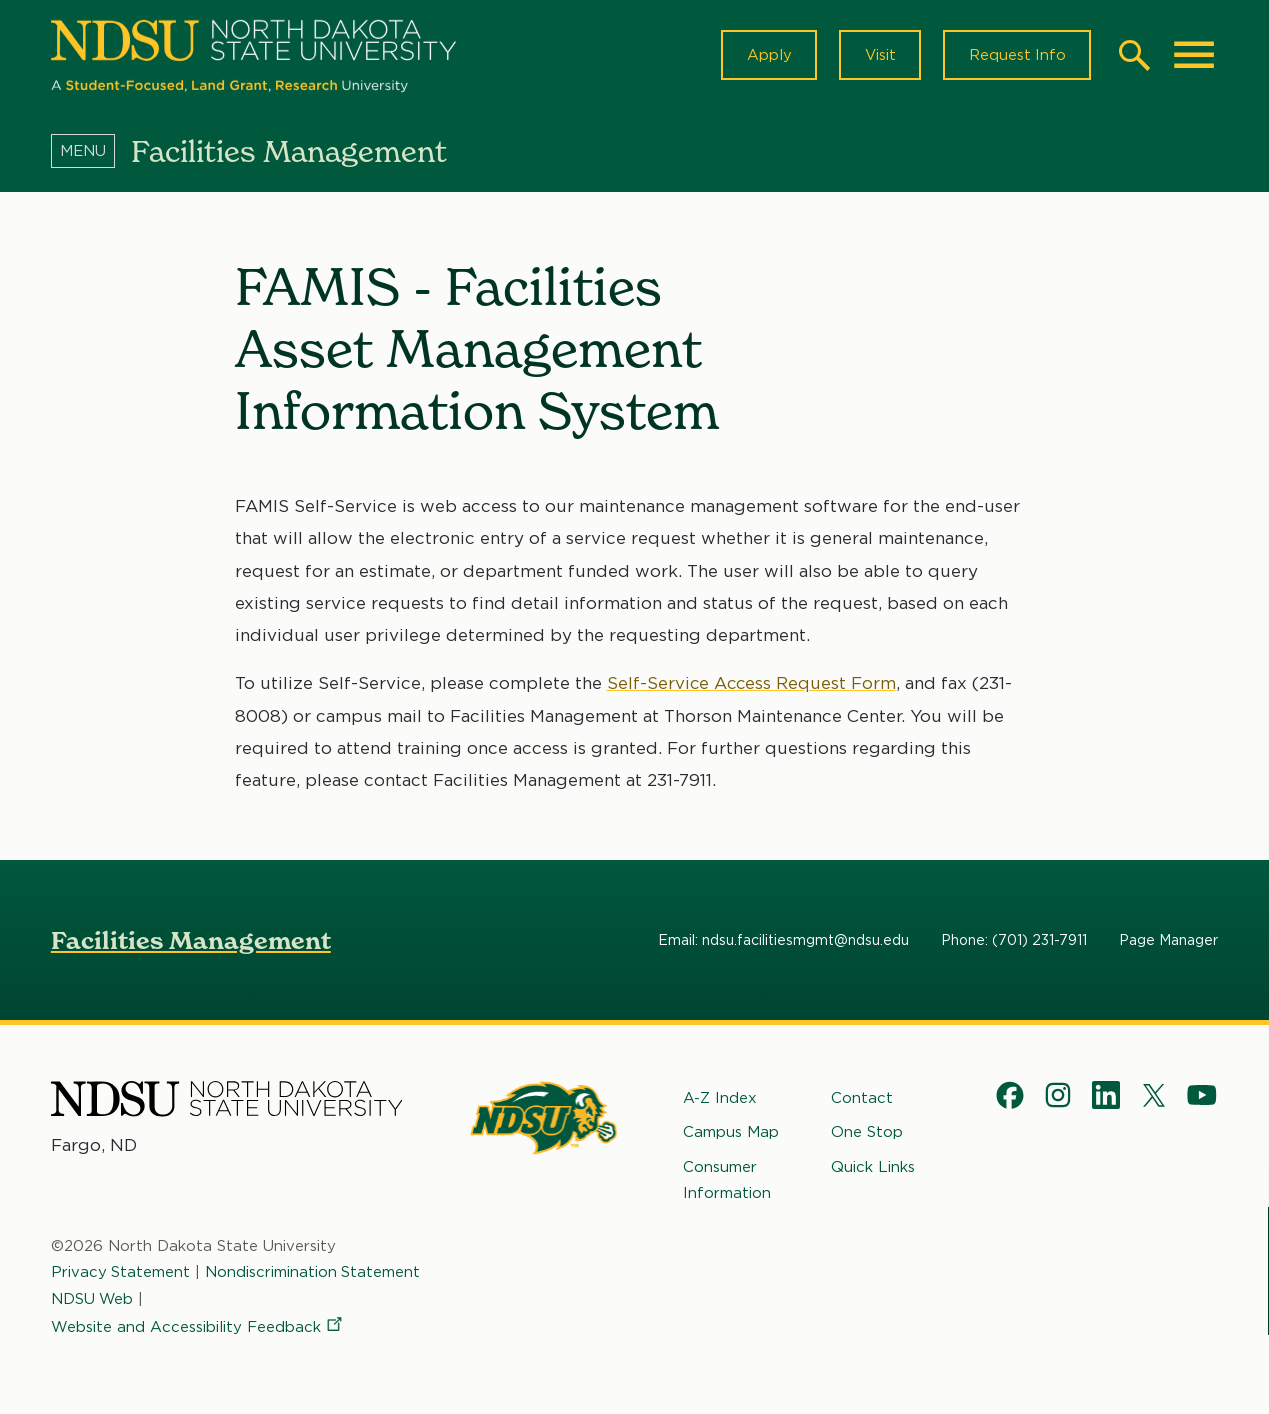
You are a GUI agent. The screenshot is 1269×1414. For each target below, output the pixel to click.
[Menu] (91, 153)
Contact (862, 1100)
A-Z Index (720, 1100)
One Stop (867, 1134)
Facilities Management (191, 942)
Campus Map (731, 1134)
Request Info (1016, 56)
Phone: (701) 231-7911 (1014, 942)
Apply (765, 56)
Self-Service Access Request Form (753, 685)
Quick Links (873, 1169)
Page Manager (1168, 942)
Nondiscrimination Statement (314, 1274)
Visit (877, 56)
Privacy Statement (121, 1274)
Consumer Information (727, 1182)
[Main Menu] (1194, 56)
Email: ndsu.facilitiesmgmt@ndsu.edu (783, 942)
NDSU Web (93, 1301)
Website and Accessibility (198, 1329)
